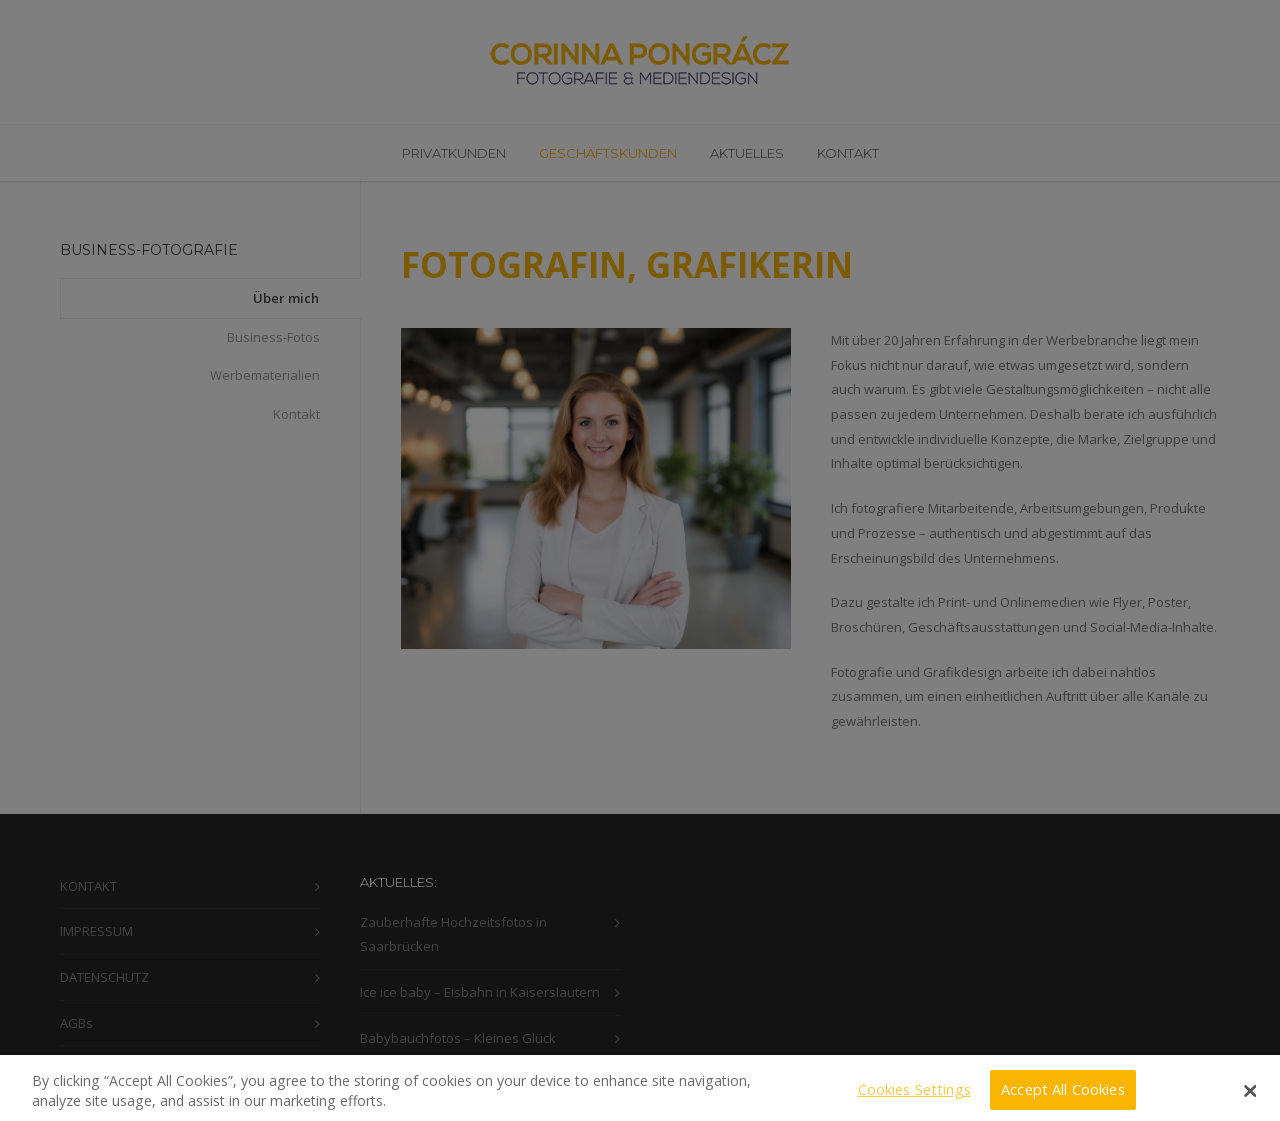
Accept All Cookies (1063, 1098)
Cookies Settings (914, 1098)
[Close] (1250, 1100)
